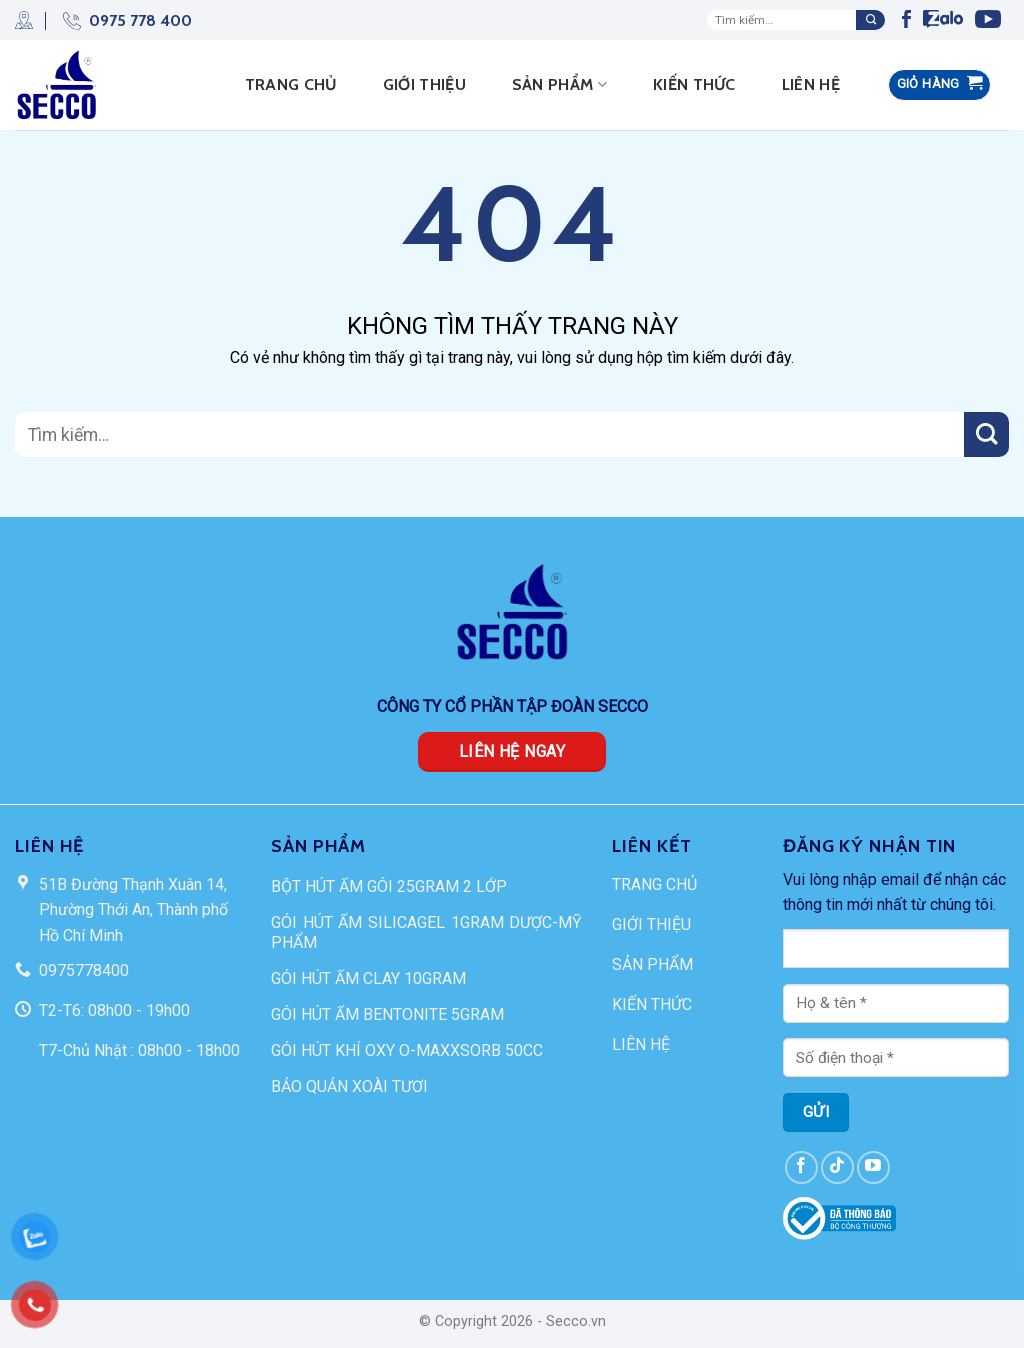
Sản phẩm (559, 85)
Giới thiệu (424, 84)
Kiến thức (694, 84)
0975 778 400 (118, 20)
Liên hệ (811, 84)
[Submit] (870, 20)
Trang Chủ (291, 84)
